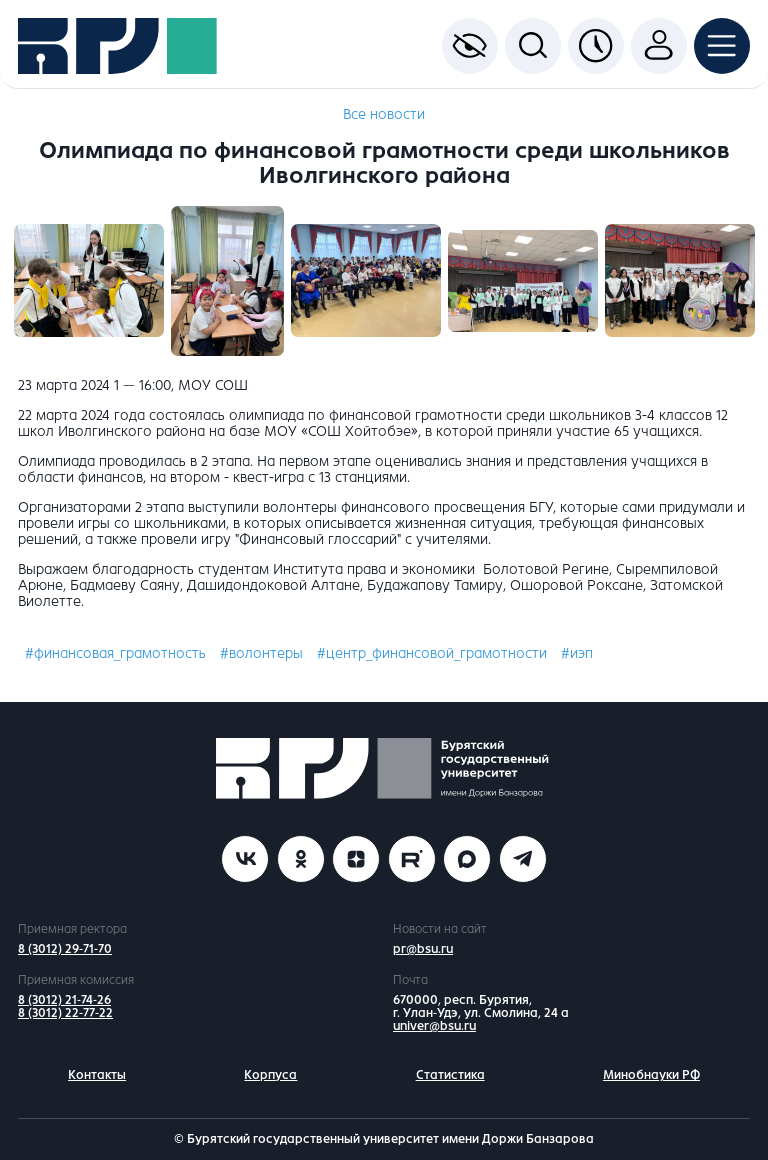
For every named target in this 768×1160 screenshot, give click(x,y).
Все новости (384, 114)
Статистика (450, 1075)
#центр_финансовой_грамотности (432, 653)
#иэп (577, 653)
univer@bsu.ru (434, 1026)
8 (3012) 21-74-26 (64, 1000)
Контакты (97, 1075)
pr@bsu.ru (423, 949)
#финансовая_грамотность (115, 653)
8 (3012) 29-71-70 (65, 949)
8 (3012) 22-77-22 (65, 1013)
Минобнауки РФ (651, 1075)
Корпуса (270, 1075)
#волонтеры (261, 653)
